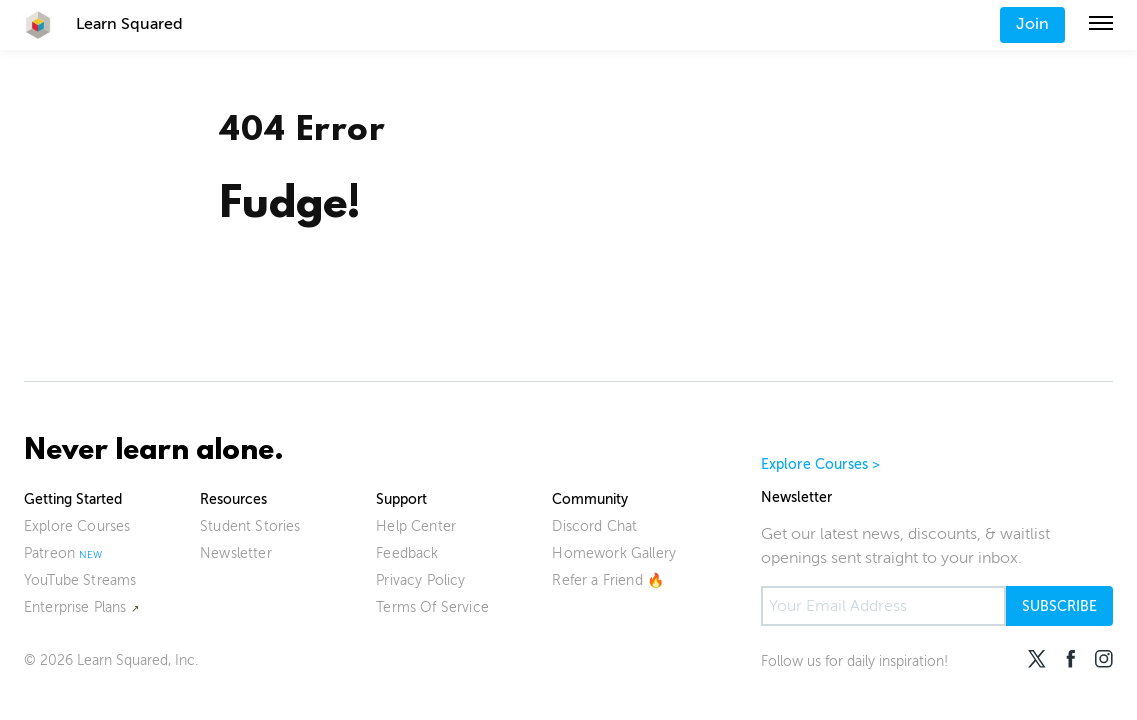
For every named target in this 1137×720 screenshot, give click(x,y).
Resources (233, 499)
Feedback (407, 553)
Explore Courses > (821, 464)
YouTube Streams (80, 580)
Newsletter (236, 553)
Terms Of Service (432, 607)
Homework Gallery (614, 553)
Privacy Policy (420, 580)
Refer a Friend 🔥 (608, 580)
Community (590, 499)
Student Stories (250, 526)
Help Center (416, 526)
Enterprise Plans (75, 607)
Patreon (49, 553)
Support (401, 499)
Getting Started (73, 499)
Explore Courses (77, 526)
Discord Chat (594, 526)
